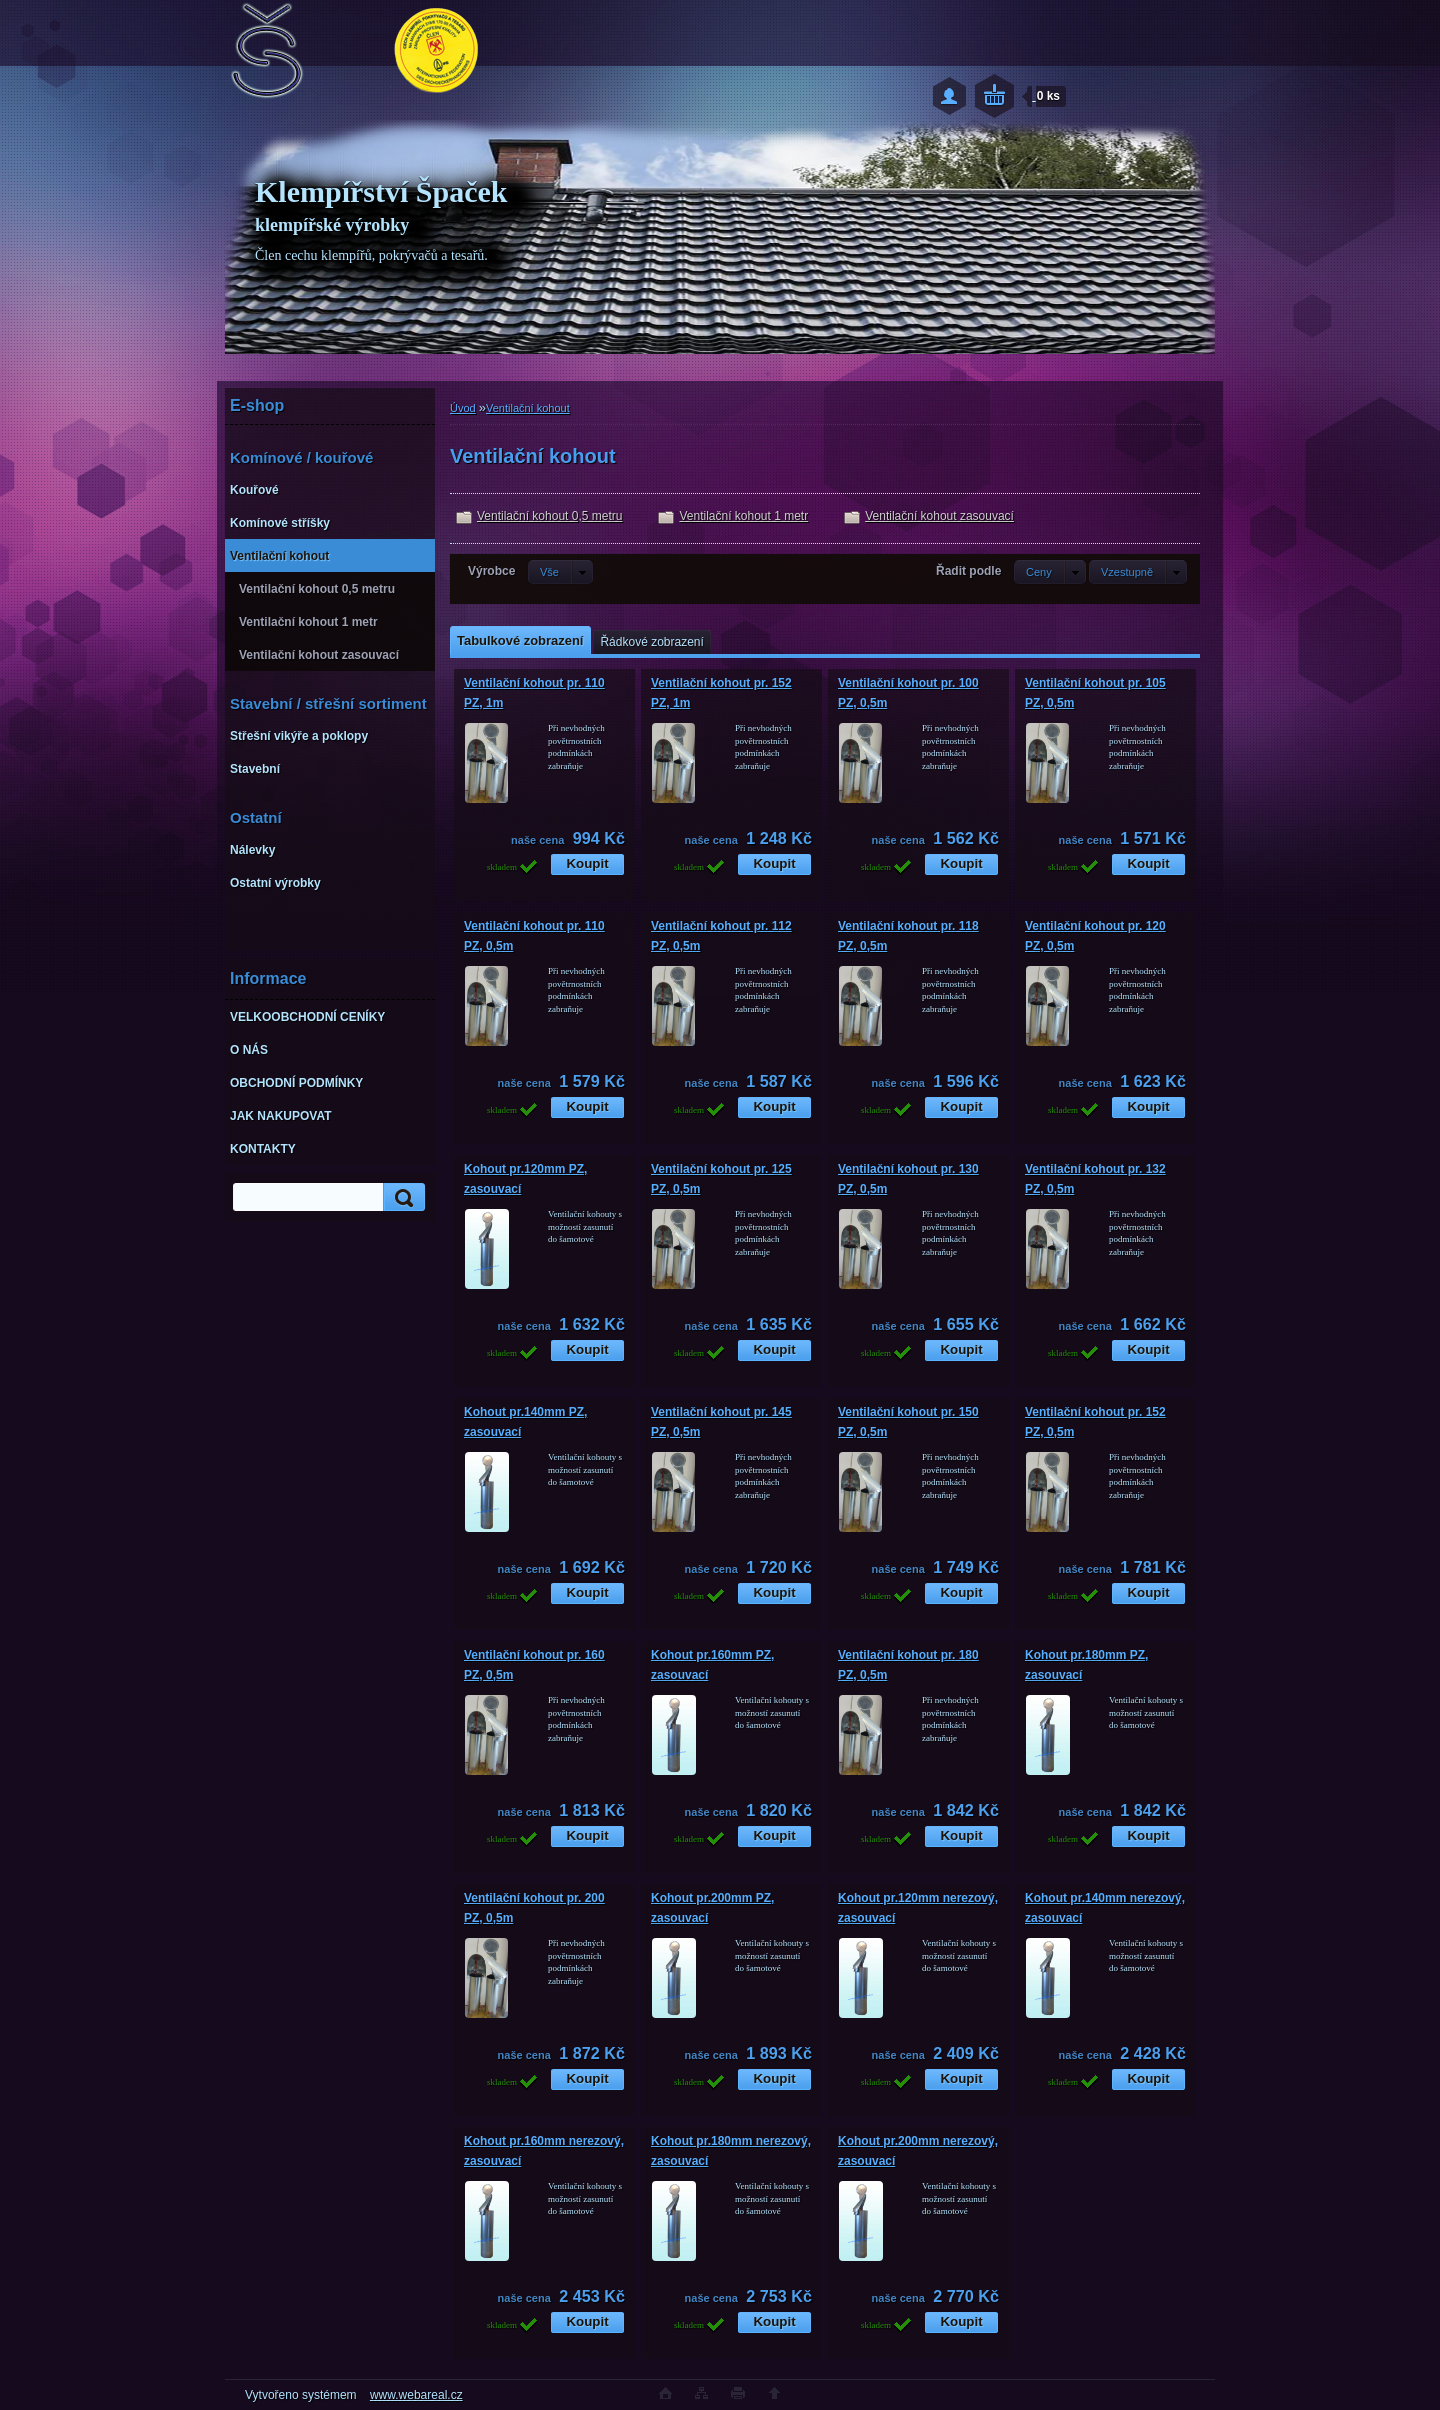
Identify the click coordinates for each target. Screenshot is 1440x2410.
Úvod (463, 408)
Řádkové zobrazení (651, 642)
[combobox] (1050, 572)
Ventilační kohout (528, 408)
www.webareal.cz (416, 2395)
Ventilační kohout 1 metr (743, 516)
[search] (401, 1197)
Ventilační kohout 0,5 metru (549, 516)
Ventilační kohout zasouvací (939, 516)
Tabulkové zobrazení (520, 640)
